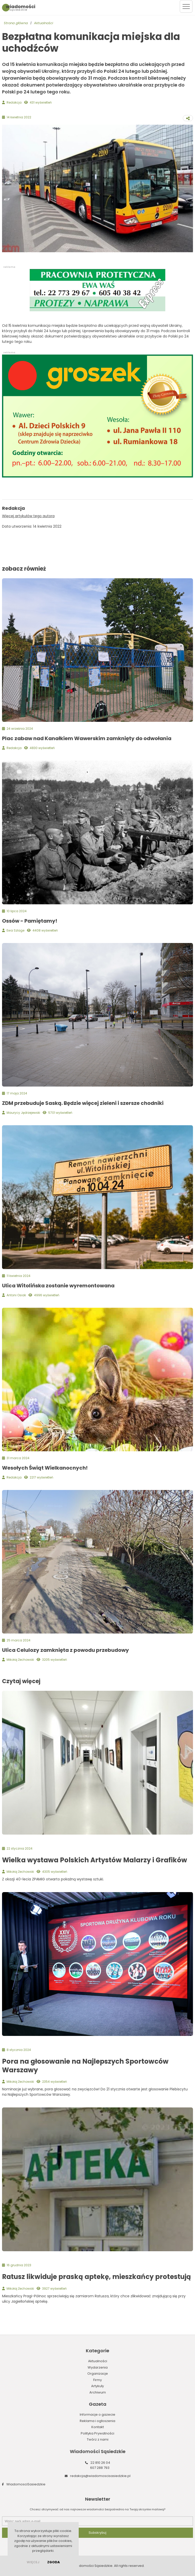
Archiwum (97, 2392)
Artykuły (97, 2386)
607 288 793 (99, 2467)
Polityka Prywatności (97, 2433)
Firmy (97, 2379)
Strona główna (16, 23)
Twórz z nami (97, 2439)
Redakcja (14, 102)
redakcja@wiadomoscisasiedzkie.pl (100, 2475)
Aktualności (43, 23)
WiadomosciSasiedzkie (25, 2484)
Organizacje (97, 2373)
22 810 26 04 (100, 2462)
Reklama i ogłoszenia (97, 2420)
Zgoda (53, 2562)
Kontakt (97, 2427)
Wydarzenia (98, 2367)
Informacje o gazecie (97, 2414)
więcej (33, 2562)
